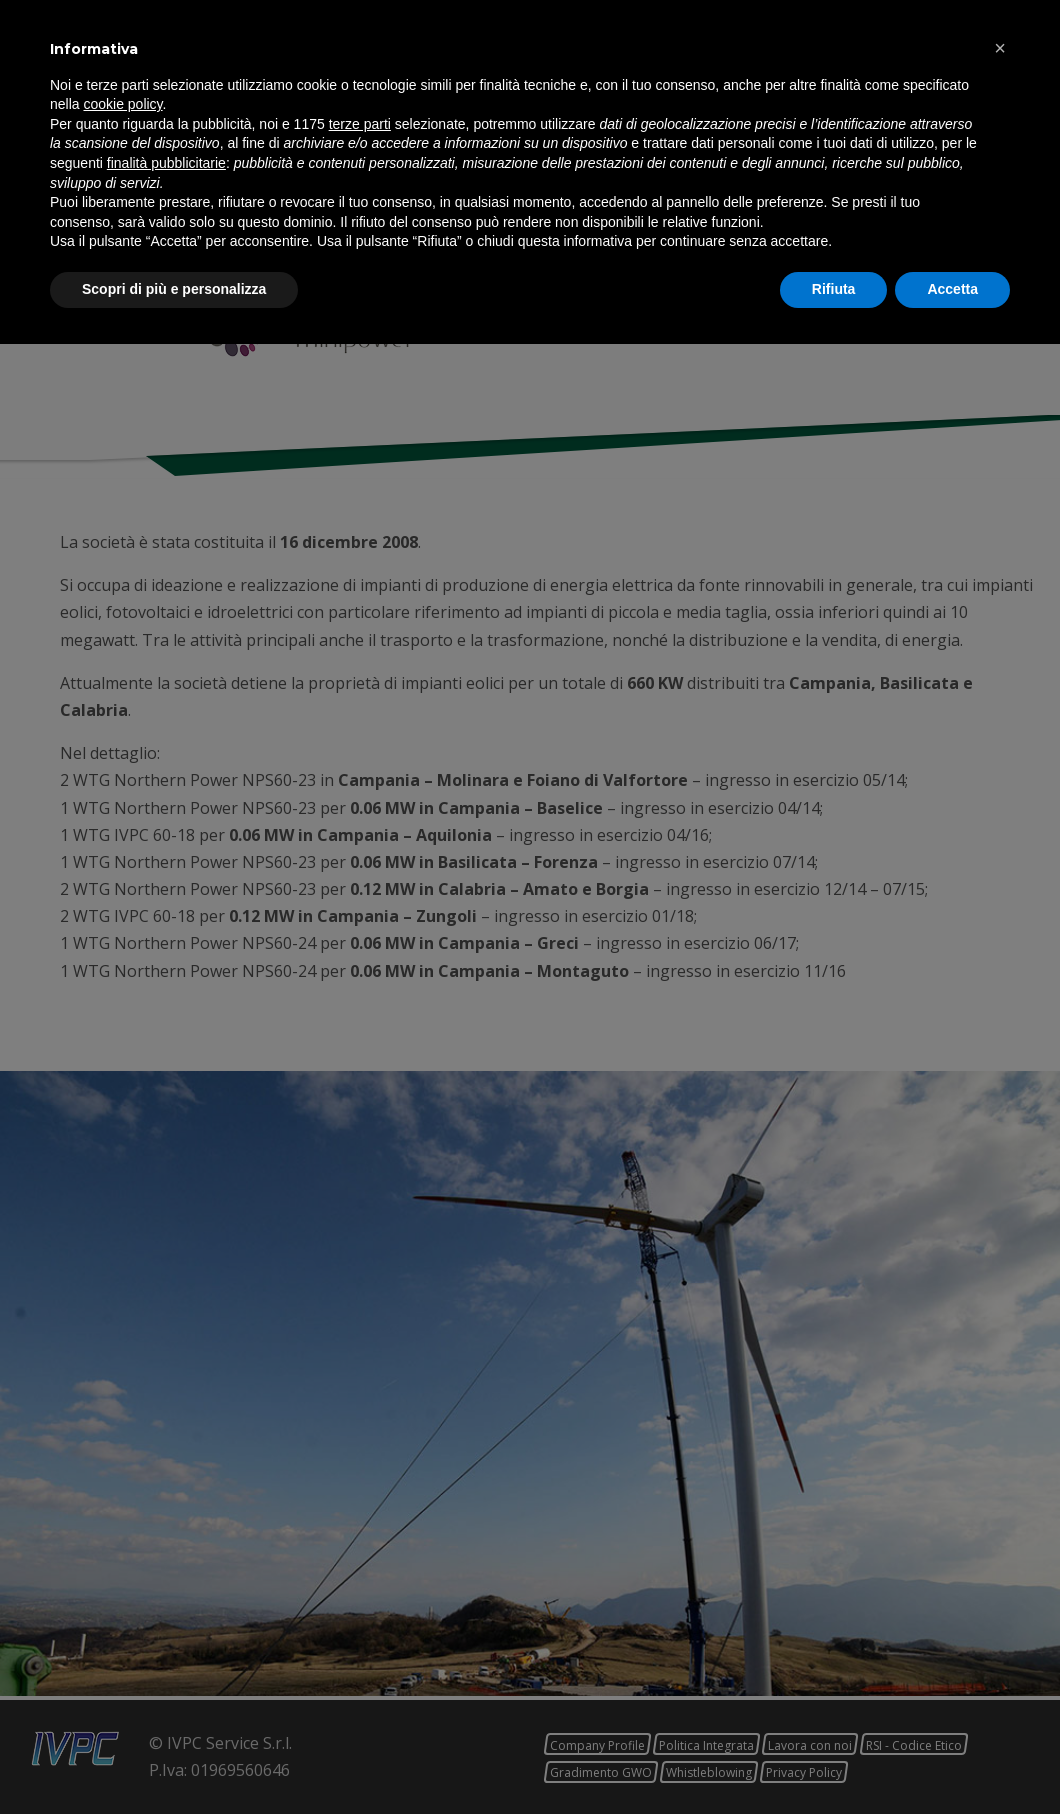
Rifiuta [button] (834, 1759)
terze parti (360, 1594)
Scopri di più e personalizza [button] (174, 1759)
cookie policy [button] (122, 1575)
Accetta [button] (952, 1759)
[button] (1000, 1518)
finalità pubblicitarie (166, 1633)
